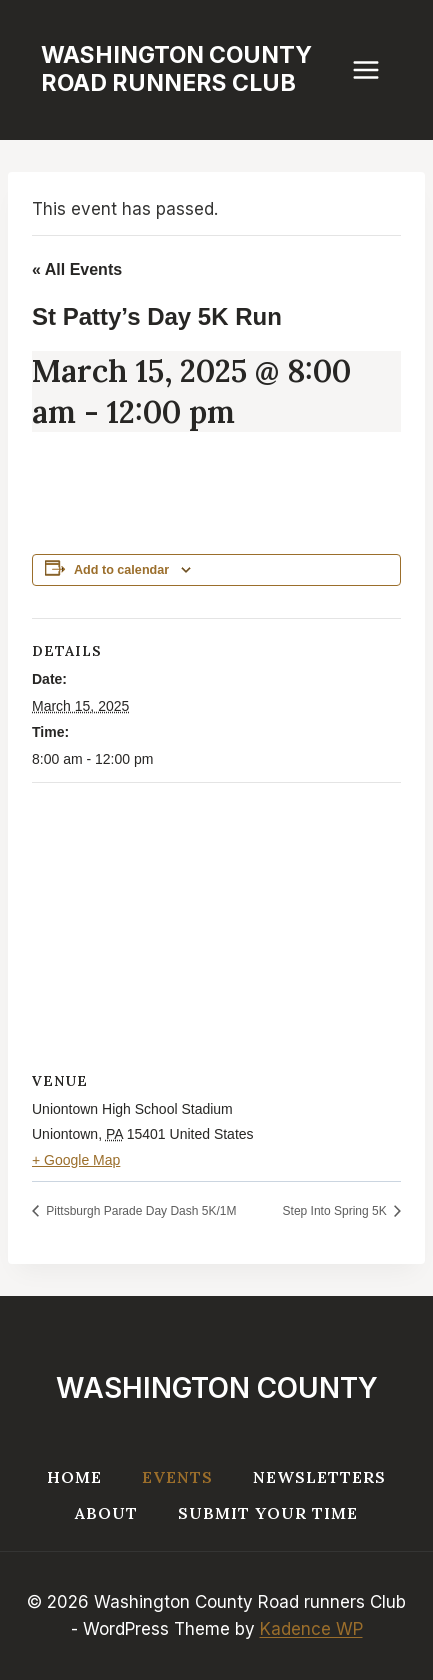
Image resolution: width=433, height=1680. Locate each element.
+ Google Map (76, 1160)
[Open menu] (376, 69)
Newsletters (319, 1477)
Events (177, 1477)
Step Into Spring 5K (336, 1211)
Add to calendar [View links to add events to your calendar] (121, 570)
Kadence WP (311, 1629)
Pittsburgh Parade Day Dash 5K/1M (139, 1211)
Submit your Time (268, 1513)
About (106, 1513)
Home (74, 1477)
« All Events (77, 269)
